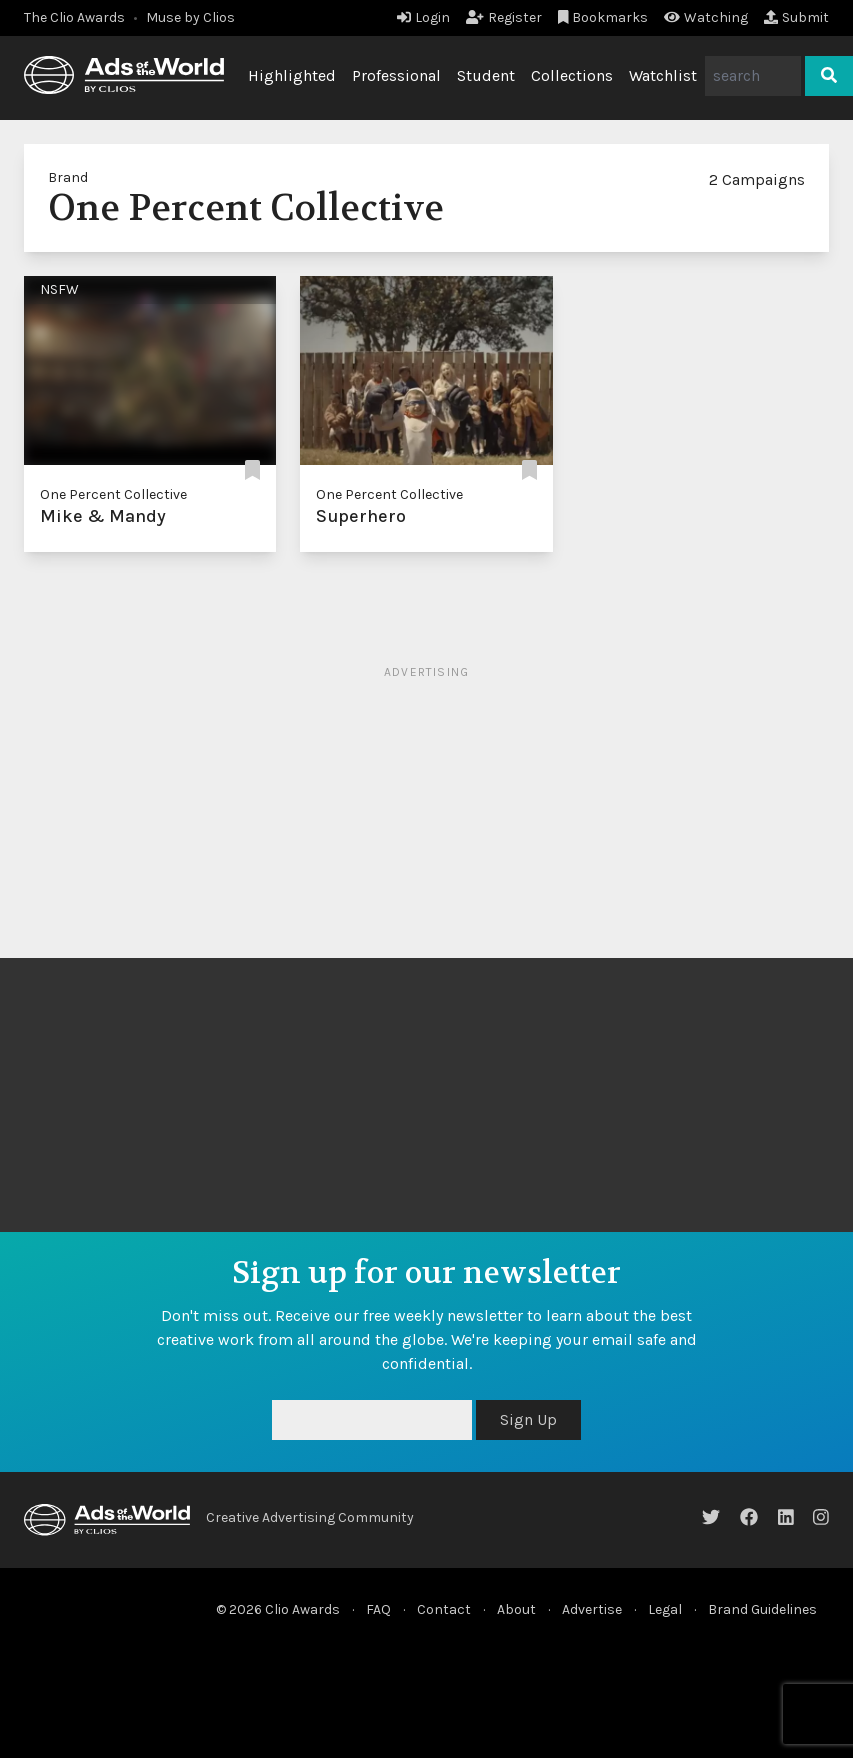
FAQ (378, 1609)
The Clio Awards (74, 17)
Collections (572, 75)
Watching (706, 17)
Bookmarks (603, 17)
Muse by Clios (190, 17)
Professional (396, 75)
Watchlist (663, 75)
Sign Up (528, 1419)
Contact (444, 1609)
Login (423, 17)
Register (504, 17)
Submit (796, 17)
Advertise (592, 1609)
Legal (665, 1609)
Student (486, 75)
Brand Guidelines (762, 1609)
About (516, 1609)
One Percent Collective (113, 494)
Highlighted (292, 75)
